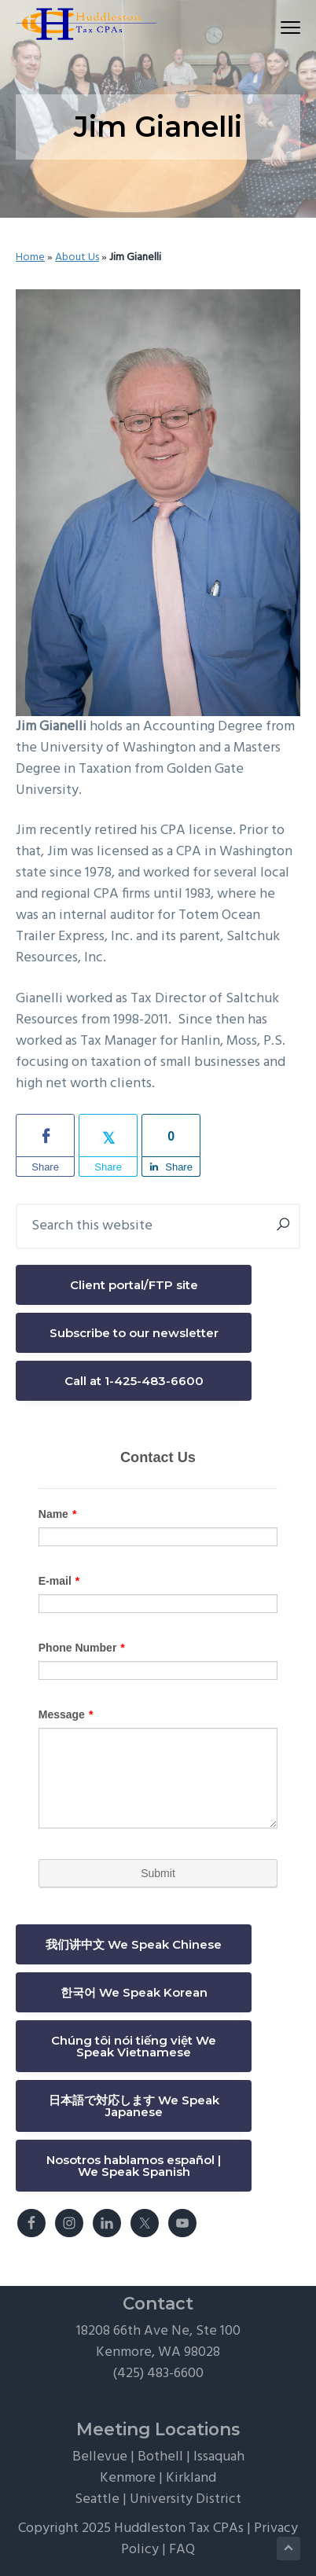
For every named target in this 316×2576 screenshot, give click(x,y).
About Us (77, 257)
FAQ (182, 2549)
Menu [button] (283, 27)
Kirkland (191, 2478)
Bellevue (99, 2457)
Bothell (160, 2457)
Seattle (97, 2499)
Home (30, 257)
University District (185, 2499)
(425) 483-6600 (158, 2373)
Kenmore (128, 2478)
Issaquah (218, 2457)
